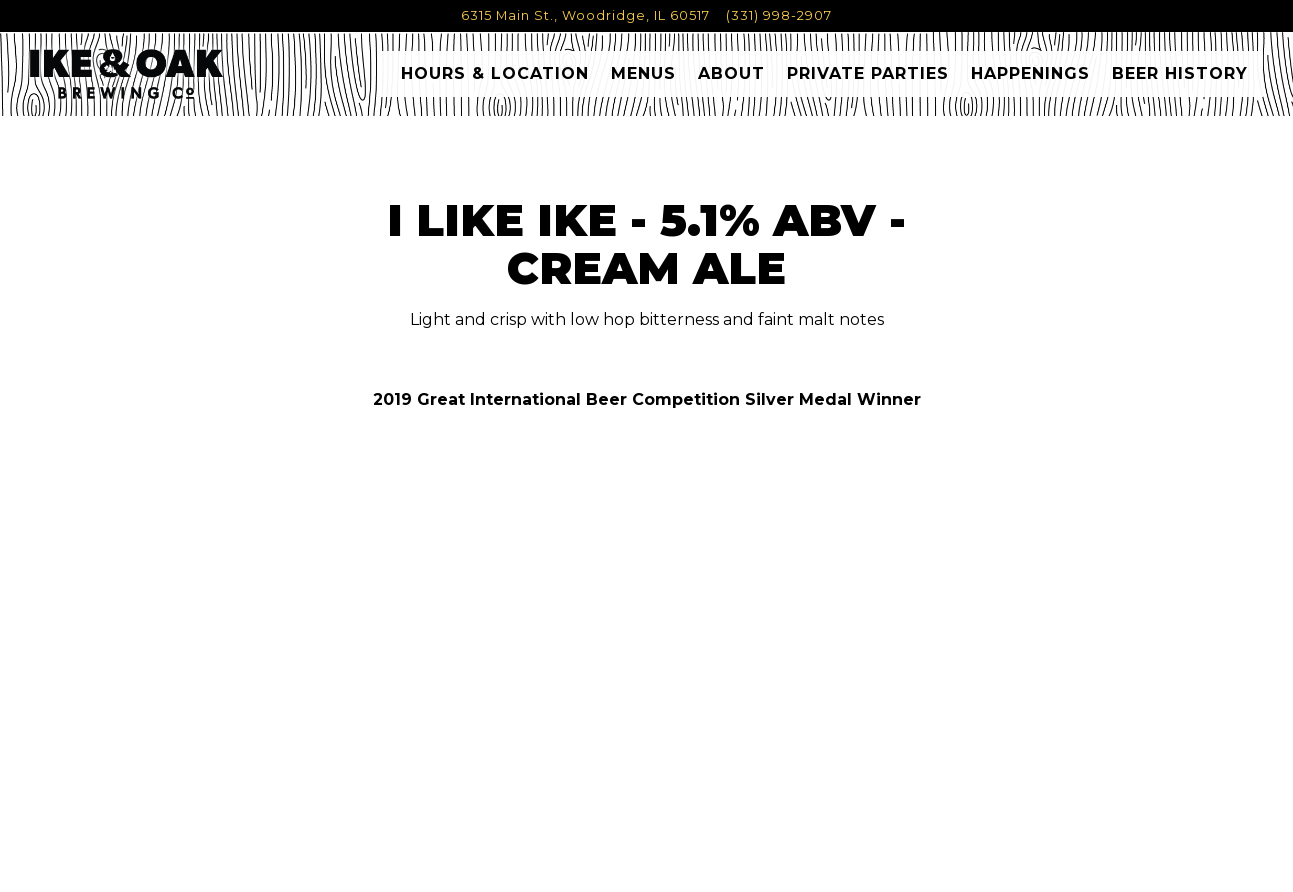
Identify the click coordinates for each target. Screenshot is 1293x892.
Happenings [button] (1030, 80)
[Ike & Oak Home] (152, 80)
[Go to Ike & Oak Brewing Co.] (585, 15)
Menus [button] (643, 80)
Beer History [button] (1180, 80)
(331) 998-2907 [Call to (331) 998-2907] (779, 15)
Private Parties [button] (868, 80)
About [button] (731, 80)
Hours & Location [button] (495, 80)
